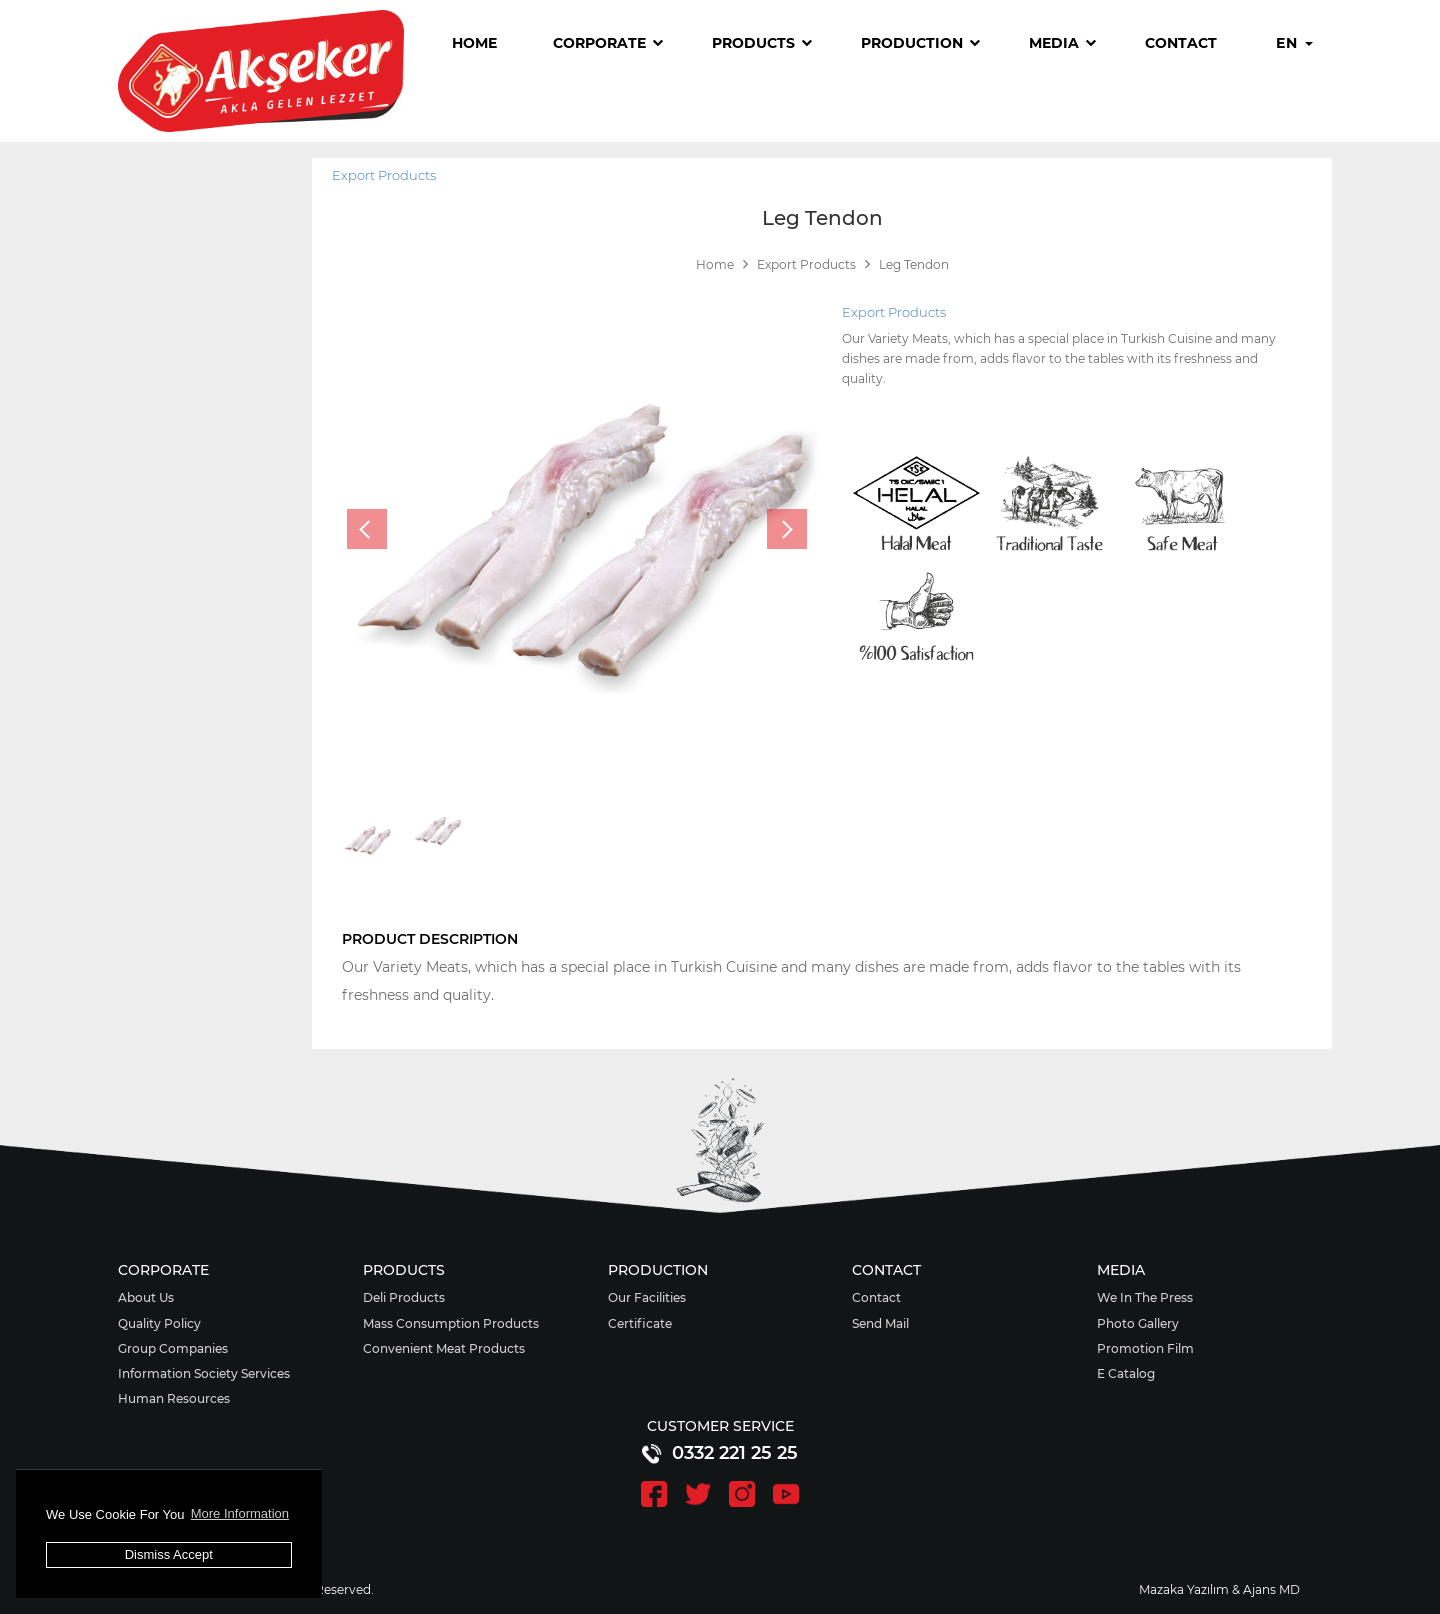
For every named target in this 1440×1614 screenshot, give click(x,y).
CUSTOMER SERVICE (720, 1426)
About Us (146, 1297)
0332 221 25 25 (720, 1453)
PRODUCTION (920, 43)
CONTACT (1181, 43)
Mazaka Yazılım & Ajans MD (1219, 1589)
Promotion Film (1145, 1348)
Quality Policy (159, 1323)
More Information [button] (240, 1513)
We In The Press (1145, 1297)
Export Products (384, 175)
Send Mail (880, 1323)
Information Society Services (204, 1373)
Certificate (640, 1323)
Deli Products (404, 1297)
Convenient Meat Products (444, 1348)
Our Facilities (647, 1297)
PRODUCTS (762, 43)
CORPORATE (608, 43)
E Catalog (1126, 1373)
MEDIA (1062, 43)
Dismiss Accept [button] (169, 1554)
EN (1294, 43)
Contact (876, 1297)
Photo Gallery (1138, 1323)
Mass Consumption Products (451, 1323)
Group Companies (173, 1348)
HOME (474, 43)
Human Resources (174, 1398)
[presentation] (367, 529)
